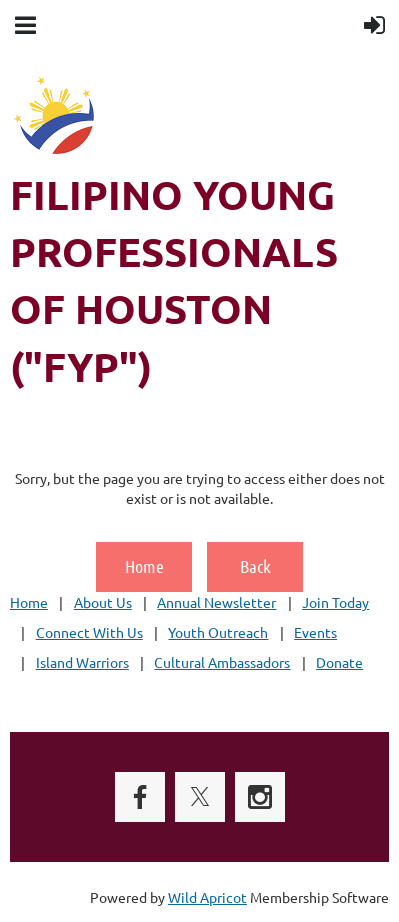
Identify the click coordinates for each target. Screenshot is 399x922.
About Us (103, 602)
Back (255, 566)
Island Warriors (82, 662)
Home (144, 566)
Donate (339, 662)
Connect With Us (89, 632)
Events (315, 632)
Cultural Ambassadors (222, 662)
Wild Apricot (207, 897)
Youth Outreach (218, 632)
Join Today (335, 602)
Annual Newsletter (216, 602)
